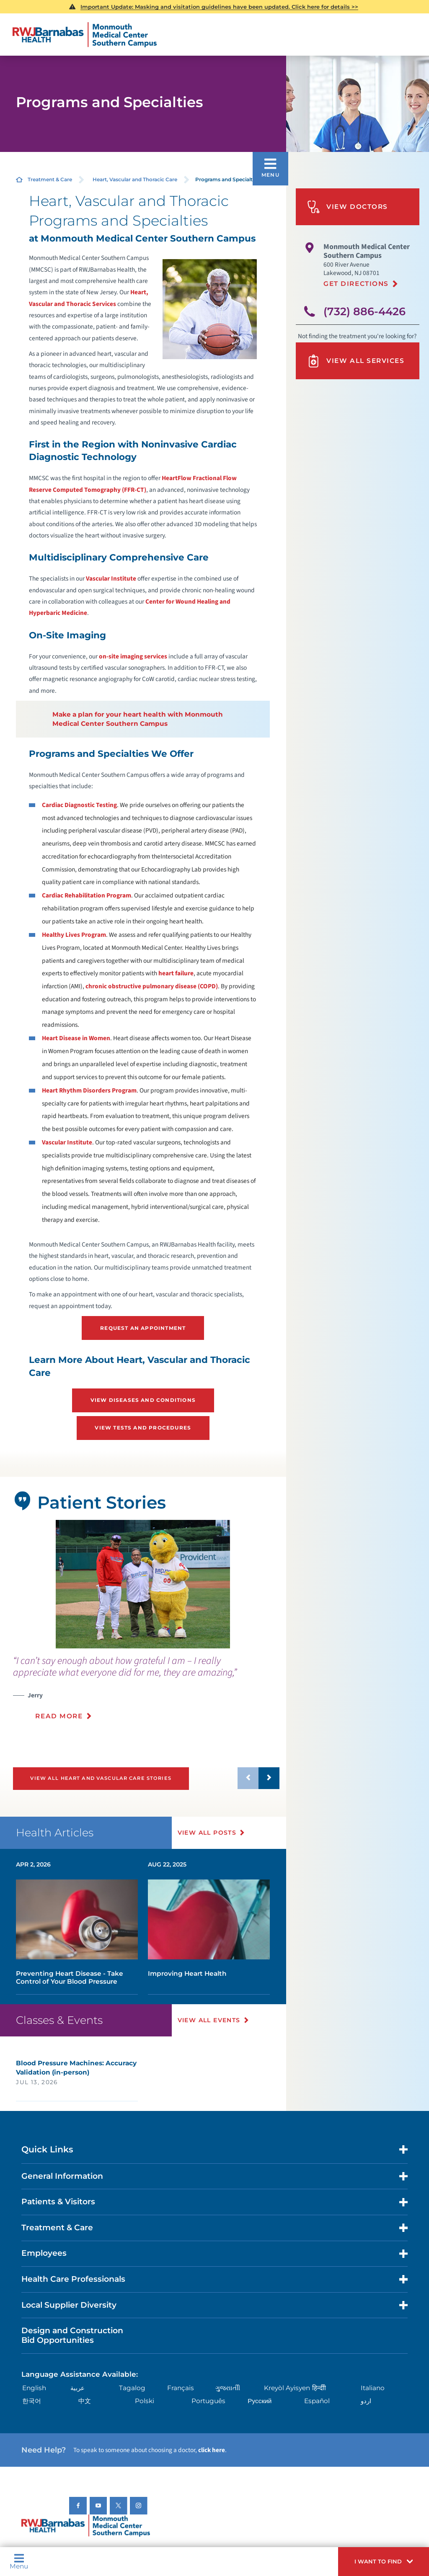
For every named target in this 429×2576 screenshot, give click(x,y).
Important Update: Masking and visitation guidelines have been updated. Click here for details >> (219, 6)
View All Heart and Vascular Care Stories (100, 1778)
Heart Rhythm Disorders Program (89, 1090)
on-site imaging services (133, 656)
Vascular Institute (111, 578)
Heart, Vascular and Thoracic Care (135, 179)
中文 (84, 2401)
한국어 (31, 2401)
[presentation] (146, 1692)
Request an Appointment (143, 1328)
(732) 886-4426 (364, 311)
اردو (366, 2401)
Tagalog (132, 2388)
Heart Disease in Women (76, 1038)
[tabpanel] (143, 1584)
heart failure (176, 973)
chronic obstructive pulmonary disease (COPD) (151, 986)
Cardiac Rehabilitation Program (86, 895)
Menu (19, 2561)
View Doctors (347, 207)
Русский (259, 2401)
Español (317, 2401)
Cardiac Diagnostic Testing (79, 805)
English (34, 2388)
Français (180, 2388)
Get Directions (356, 284)
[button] (383, 2561)
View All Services (355, 361)
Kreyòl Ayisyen (287, 2388)
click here (211, 2450)
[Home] (84, 34)
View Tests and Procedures (143, 1427)
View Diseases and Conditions (143, 1400)
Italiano (373, 2388)
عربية (77, 2388)
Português (208, 2401)
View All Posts (207, 1832)
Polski (144, 2401)
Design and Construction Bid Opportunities (72, 2335)
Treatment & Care (50, 179)
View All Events (209, 2020)
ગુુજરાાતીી (227, 2388)
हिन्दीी (319, 2388)
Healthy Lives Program (74, 934)
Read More (59, 1716)
